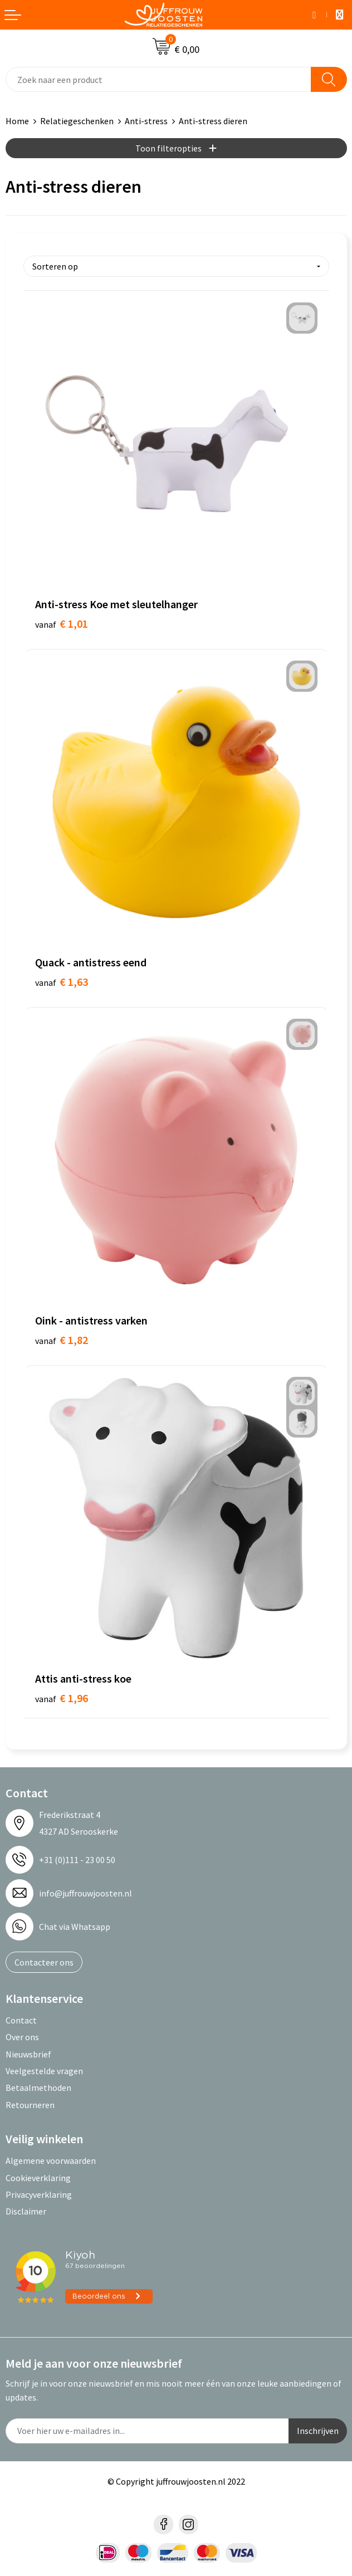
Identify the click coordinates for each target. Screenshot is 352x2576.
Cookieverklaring (38, 2177)
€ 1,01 (61, 623)
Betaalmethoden (38, 2087)
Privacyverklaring (39, 2194)
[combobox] (158, 79)
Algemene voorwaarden (51, 2160)
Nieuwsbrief (28, 2054)
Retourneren (30, 2104)
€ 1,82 (61, 1340)
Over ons (22, 2036)
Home (17, 120)
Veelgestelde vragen (44, 2070)
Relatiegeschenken (77, 120)
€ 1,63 (61, 982)
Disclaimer (26, 2211)
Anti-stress (146, 120)
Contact (21, 2020)
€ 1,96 (61, 1698)
